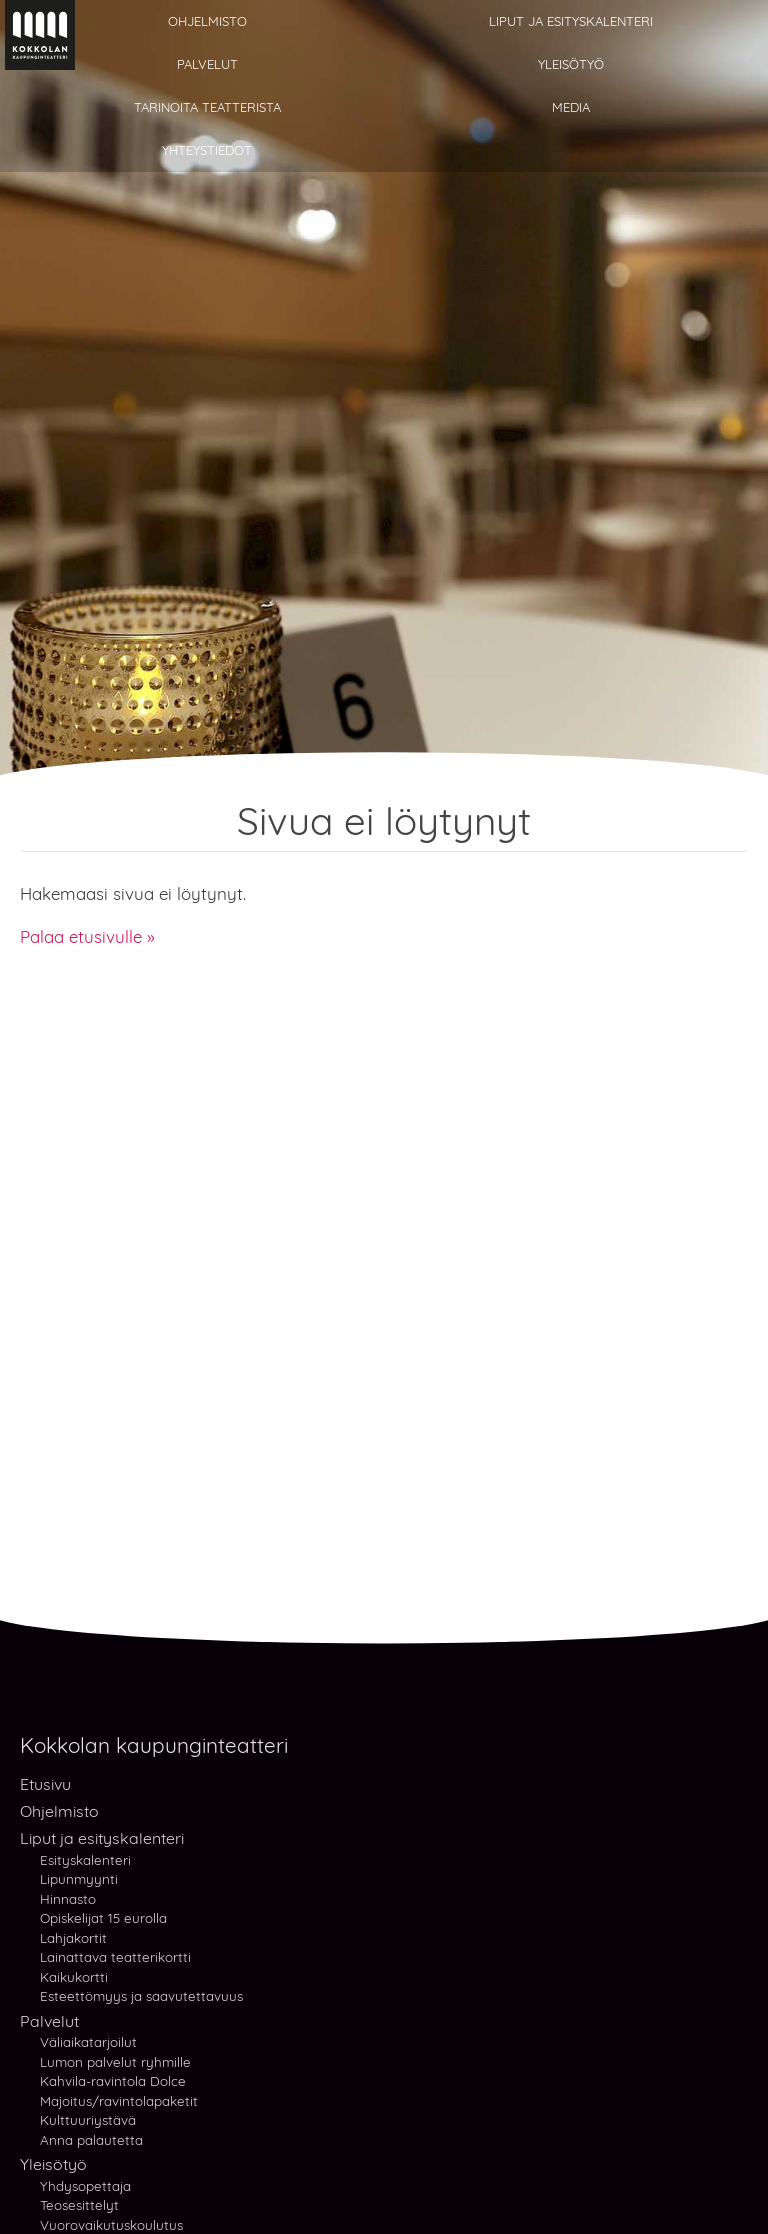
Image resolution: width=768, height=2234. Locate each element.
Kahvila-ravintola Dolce (113, 2080)
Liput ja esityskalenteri (571, 21)
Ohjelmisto (207, 21)
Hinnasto (68, 1898)
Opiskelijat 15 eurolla (103, 1917)
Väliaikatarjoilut (88, 2042)
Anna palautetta (91, 2139)
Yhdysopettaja (85, 2186)
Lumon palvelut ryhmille (115, 2061)
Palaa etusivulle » (87, 936)
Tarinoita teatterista (207, 107)
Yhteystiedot (207, 150)
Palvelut (207, 64)
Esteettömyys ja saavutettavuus (141, 1995)
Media (571, 107)
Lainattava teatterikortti (115, 1956)
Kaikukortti (74, 1976)
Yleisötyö (571, 64)
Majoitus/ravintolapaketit (119, 2100)
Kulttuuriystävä (88, 2119)
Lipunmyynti (79, 1878)
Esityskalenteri (85, 1860)
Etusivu (45, 1784)
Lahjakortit (73, 1937)
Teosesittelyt (79, 2204)
